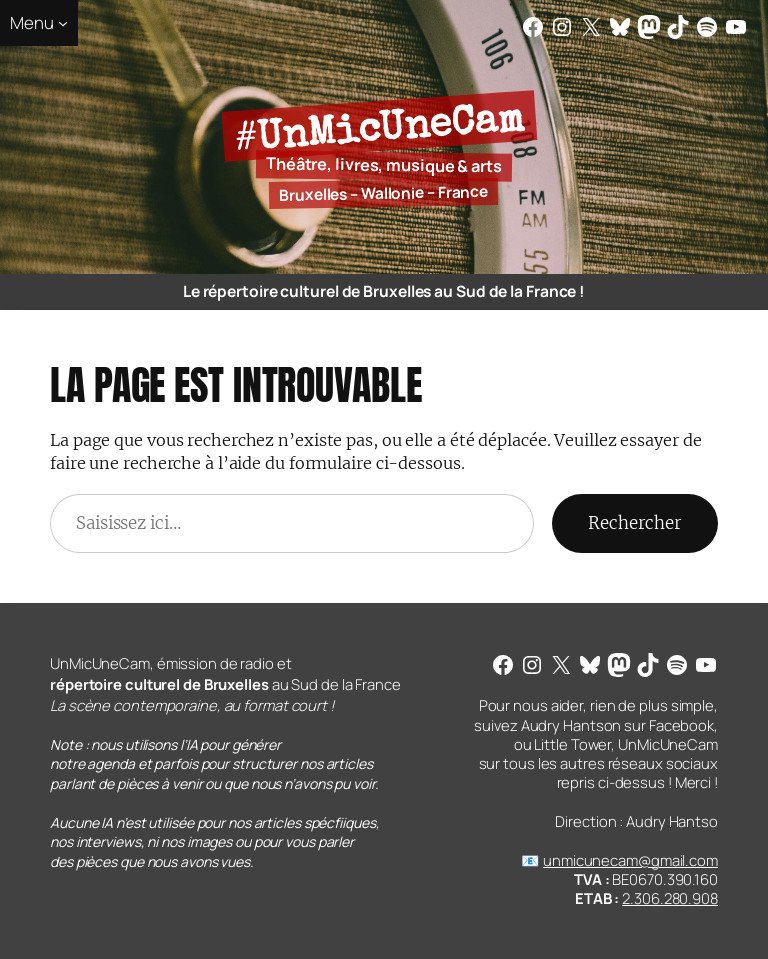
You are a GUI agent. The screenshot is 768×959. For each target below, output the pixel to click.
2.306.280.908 (670, 898)
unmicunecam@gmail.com (630, 860)
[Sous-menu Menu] (39, 23)
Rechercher (635, 523)
